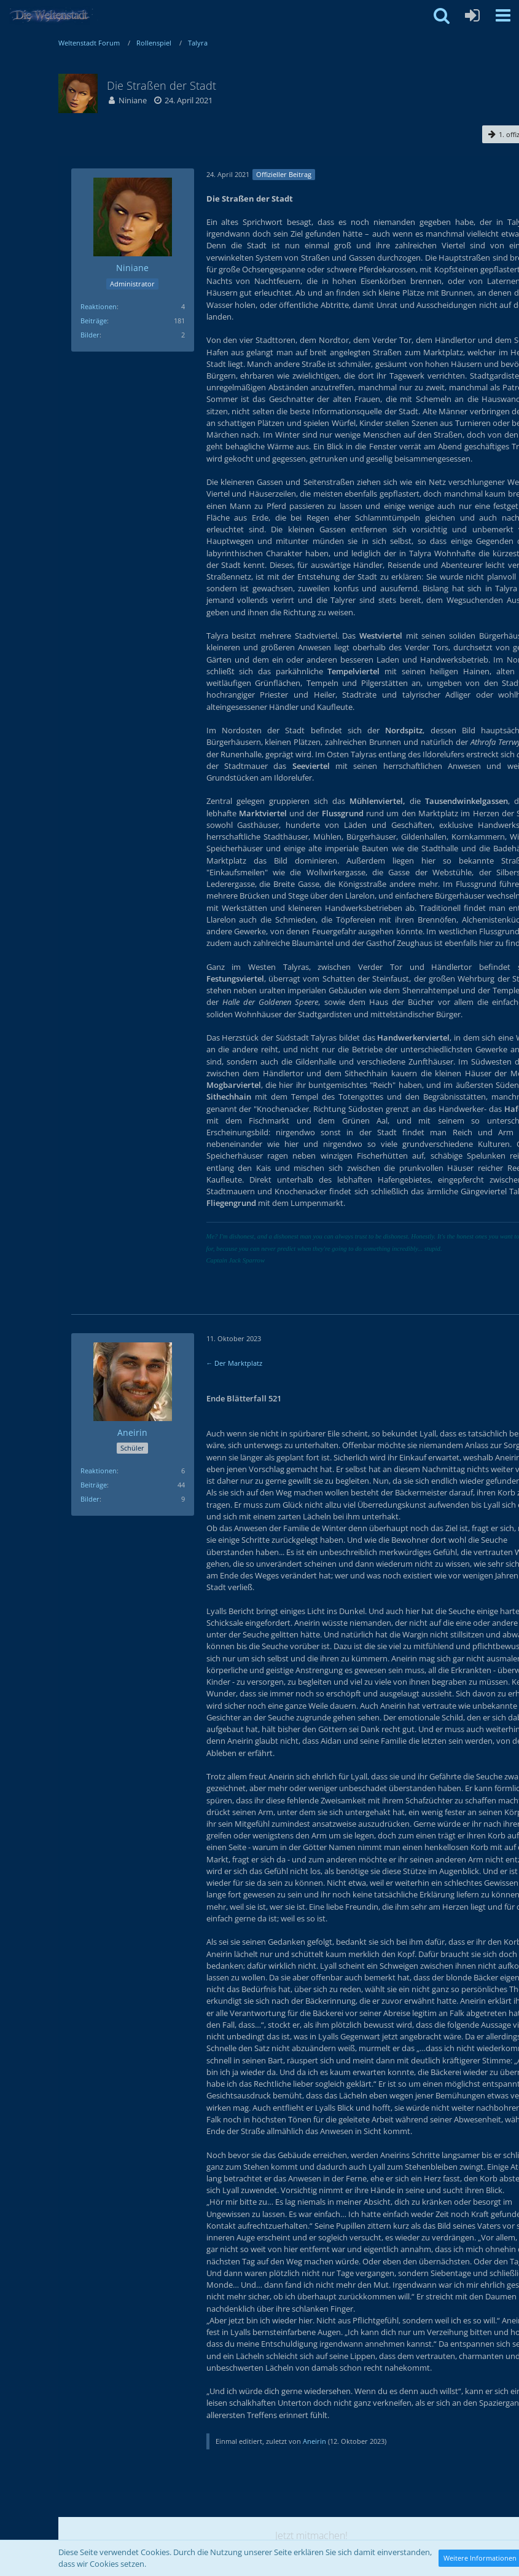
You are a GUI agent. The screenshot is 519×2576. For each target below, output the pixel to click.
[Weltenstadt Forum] (55, 15)
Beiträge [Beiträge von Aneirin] (93, 1484)
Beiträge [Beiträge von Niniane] (93, 320)
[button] (503, 15)
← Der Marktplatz (234, 1363)
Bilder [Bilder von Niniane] (90, 334)
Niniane (133, 100)
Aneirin (314, 2441)
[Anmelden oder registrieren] (472, 15)
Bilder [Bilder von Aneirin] (90, 1498)
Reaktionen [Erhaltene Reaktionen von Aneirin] (98, 1470)
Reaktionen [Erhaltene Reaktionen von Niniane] (98, 306)
